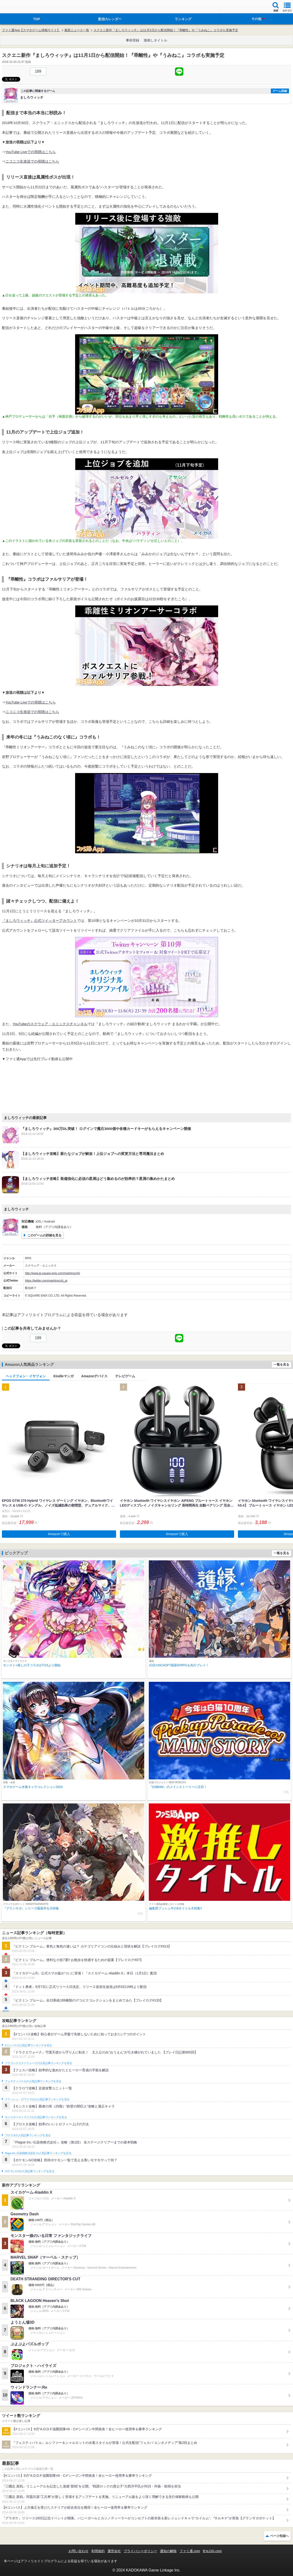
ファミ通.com (190, 2551)
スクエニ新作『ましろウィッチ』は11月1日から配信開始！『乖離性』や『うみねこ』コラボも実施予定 (165, 30)
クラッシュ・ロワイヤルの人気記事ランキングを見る (37, 2099)
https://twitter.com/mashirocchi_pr (46, 1280)
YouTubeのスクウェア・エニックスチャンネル (50, 1024)
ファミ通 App (18, 7)
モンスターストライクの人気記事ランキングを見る (36, 2117)
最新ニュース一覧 (76, 30)
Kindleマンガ (63, 1376)
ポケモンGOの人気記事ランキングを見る (29, 2171)
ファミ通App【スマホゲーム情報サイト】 (31, 30)
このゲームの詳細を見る (44, 1235)
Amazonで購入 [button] (59, 1534)
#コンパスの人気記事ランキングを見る (28, 2045)
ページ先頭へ (279, 2536)
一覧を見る (281, 1364)
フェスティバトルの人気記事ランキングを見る (33, 2081)
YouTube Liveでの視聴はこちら (30, 152)
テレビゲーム (125, 1376)
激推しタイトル (155, 40)
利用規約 (98, 2551)
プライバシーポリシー (140, 2551)
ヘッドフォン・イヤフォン (26, 1376)
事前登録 (132, 40)
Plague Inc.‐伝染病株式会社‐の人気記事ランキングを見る (38, 2153)
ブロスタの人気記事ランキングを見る (28, 2135)
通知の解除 (168, 2551)
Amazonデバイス (94, 1376)
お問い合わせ (78, 2551)
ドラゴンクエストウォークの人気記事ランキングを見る (38, 2063)
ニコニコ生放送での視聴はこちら (32, 161)
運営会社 (114, 2551)
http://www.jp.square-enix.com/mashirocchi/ (52, 1273)
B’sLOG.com (212, 2551)
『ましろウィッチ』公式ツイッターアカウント (39, 921)
